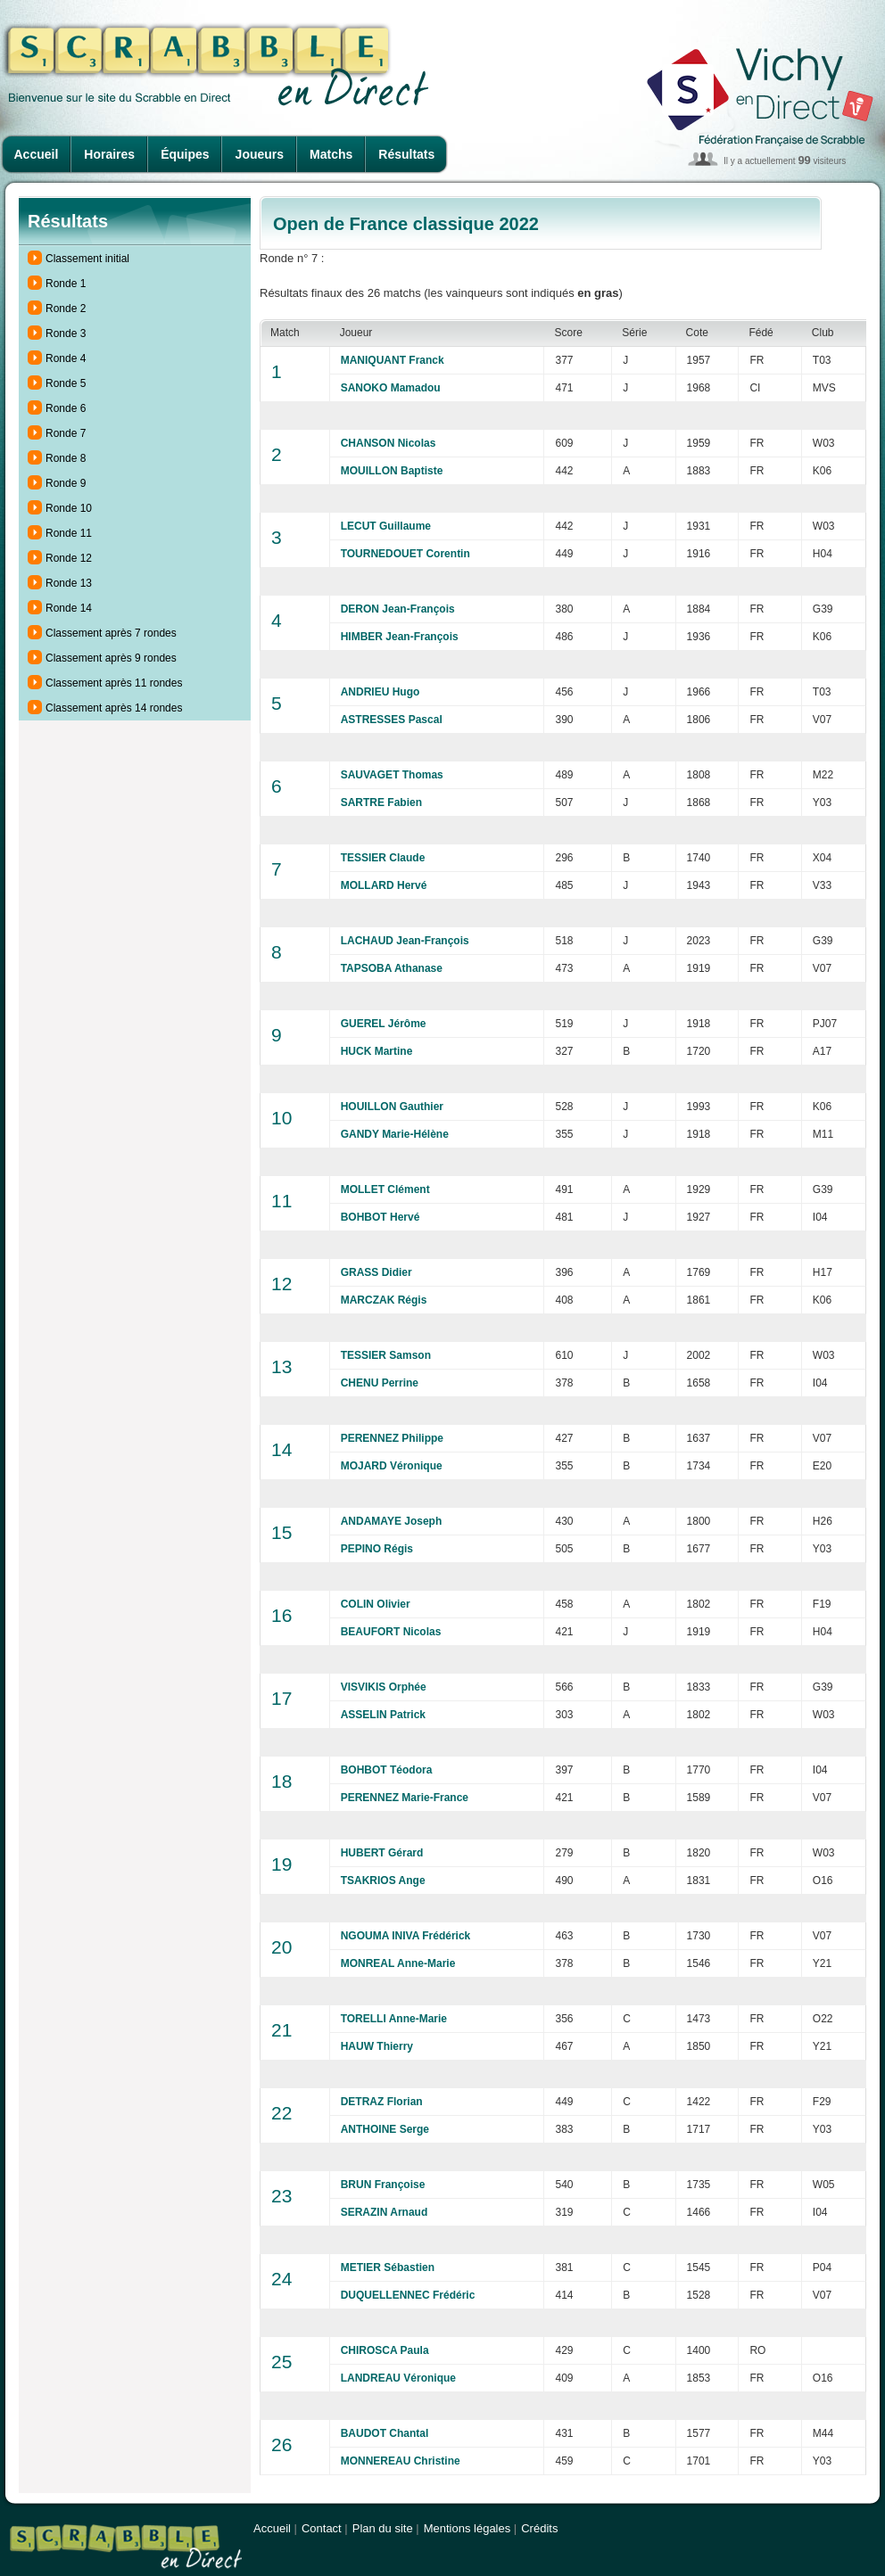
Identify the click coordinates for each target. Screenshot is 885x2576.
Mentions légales (467, 2528)
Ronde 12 (68, 558)
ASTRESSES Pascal (391, 719)
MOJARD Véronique (391, 1466)
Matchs (331, 154)
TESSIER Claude (383, 858)
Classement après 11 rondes (113, 683)
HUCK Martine (377, 1051)
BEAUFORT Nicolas (391, 1631)
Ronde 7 (65, 433)
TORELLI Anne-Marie (394, 2018)
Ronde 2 (65, 308)
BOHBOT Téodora (387, 1770)
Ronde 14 (68, 608)
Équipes (185, 154)
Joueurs (260, 154)
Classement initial (87, 258)
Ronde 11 (68, 533)
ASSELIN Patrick (383, 1714)
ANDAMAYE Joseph (391, 1521)
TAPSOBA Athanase (391, 968)
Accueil (36, 154)
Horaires (109, 154)
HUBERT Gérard (382, 1853)
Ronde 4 (65, 358)
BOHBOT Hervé (380, 1217)
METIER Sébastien (387, 2267)
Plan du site (382, 2528)
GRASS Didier (376, 1272)
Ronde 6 (65, 408)
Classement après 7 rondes (111, 633)
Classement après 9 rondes (111, 658)
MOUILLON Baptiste (392, 471)
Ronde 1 (65, 283)
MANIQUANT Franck (392, 360)
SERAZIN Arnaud (384, 2212)
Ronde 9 (65, 483)
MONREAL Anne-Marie (398, 1963)
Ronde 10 (68, 508)
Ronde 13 (68, 583)
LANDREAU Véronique (398, 2378)
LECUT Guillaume (386, 526)
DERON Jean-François (398, 609)
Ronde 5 (65, 383)
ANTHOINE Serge (385, 2129)
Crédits (539, 2528)
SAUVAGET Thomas (392, 775)
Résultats (406, 154)
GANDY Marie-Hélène (395, 1134)
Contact (322, 2528)
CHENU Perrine (379, 1383)
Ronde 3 (65, 333)
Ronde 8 (65, 458)
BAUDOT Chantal (385, 2433)
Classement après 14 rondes (113, 708)
